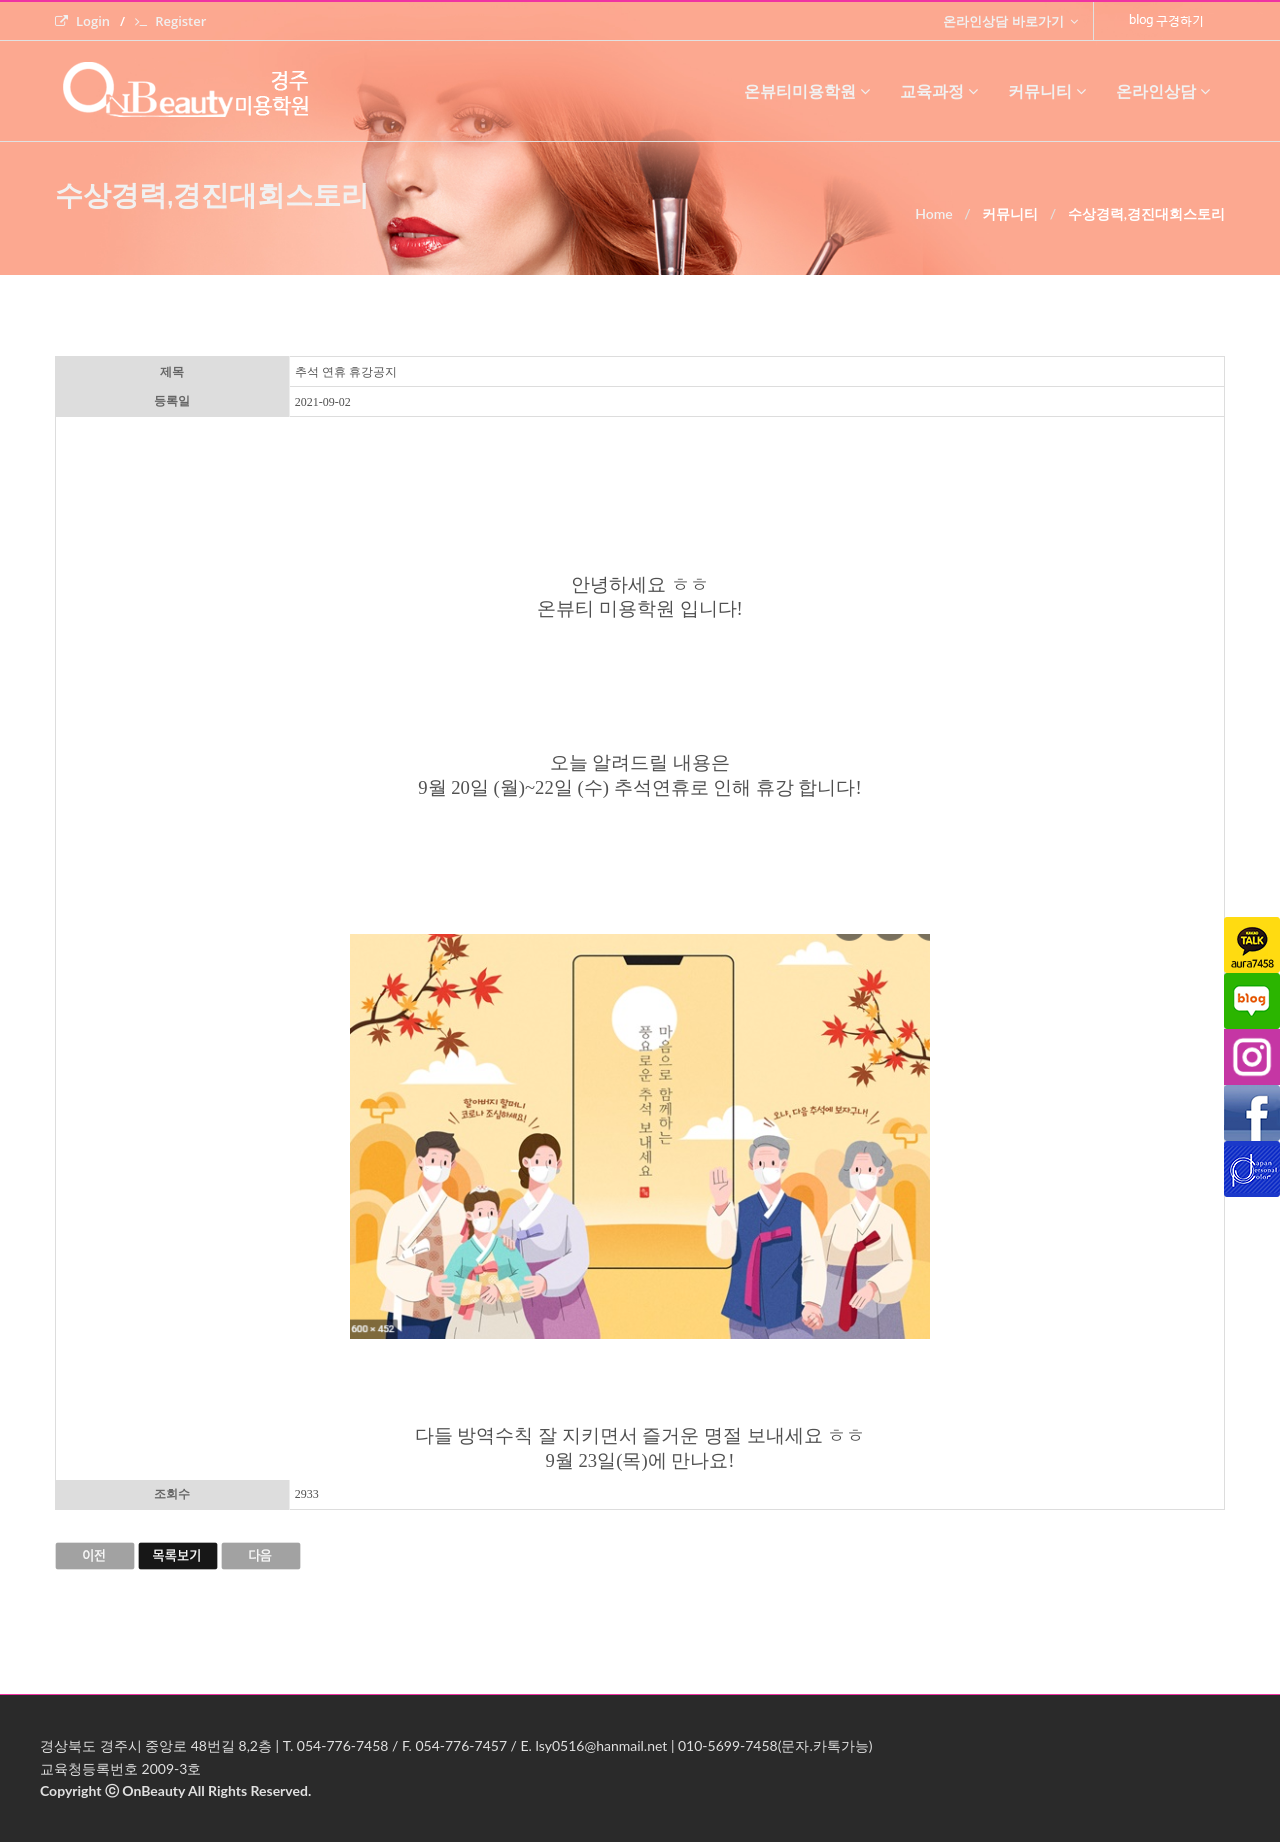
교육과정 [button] (939, 91)
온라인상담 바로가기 (1010, 21)
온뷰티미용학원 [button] (807, 91)
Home (934, 213)
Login (82, 21)
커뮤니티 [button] (1047, 91)
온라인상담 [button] (1163, 91)
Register (170, 21)
